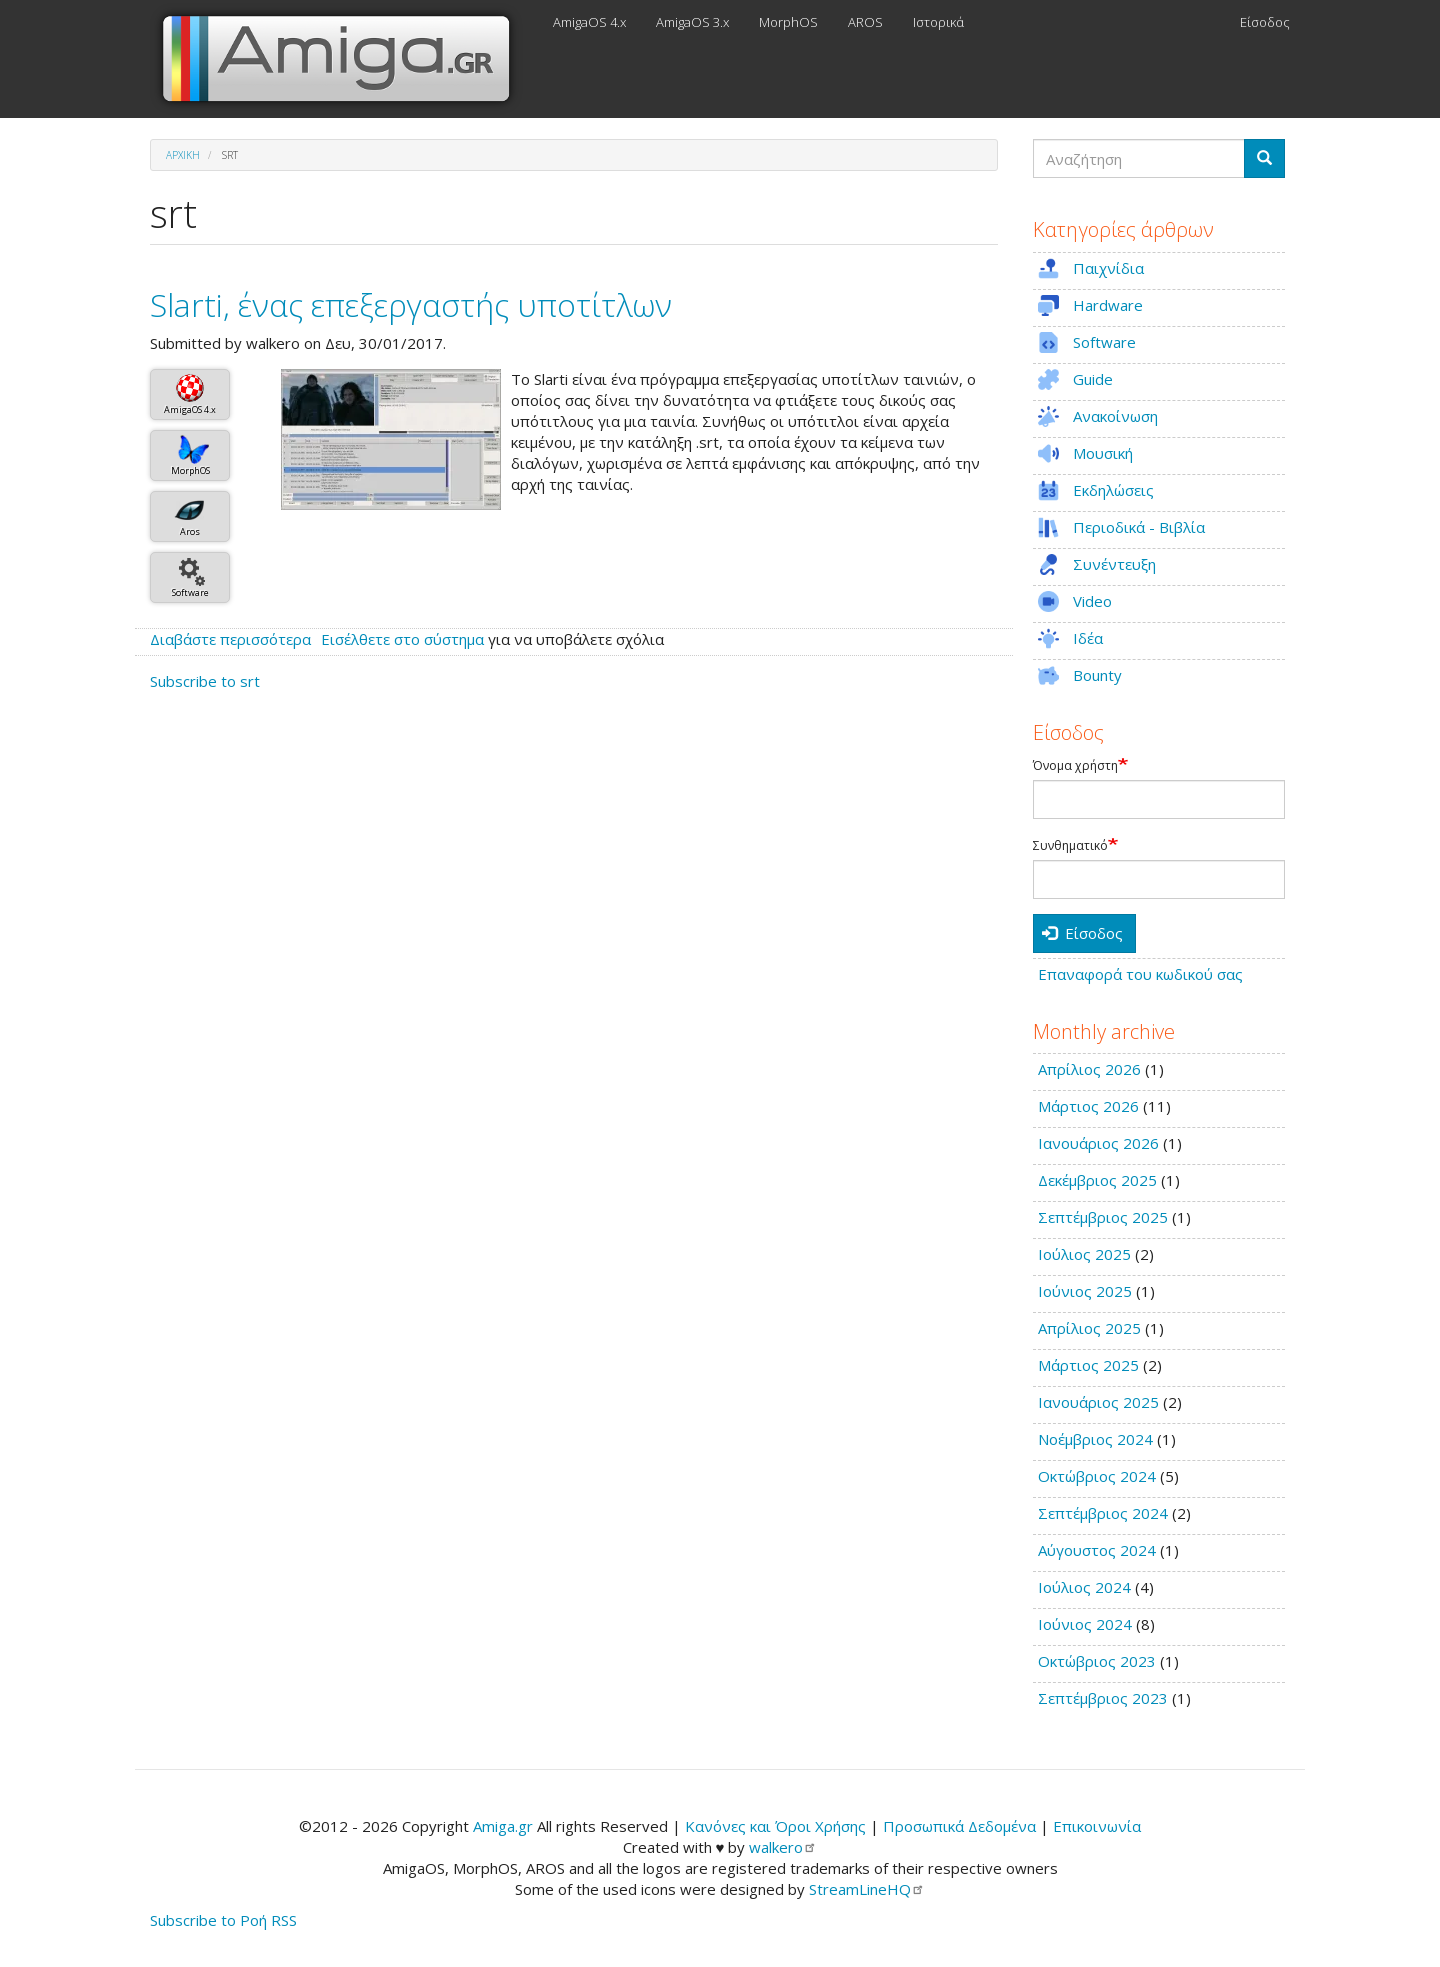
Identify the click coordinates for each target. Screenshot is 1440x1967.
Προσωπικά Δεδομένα (959, 1826)
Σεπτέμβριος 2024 (1103, 1513)
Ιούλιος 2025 (1084, 1254)
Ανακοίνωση (1115, 416)
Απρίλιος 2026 (1089, 1069)
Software (190, 592)
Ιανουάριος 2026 (1098, 1143)
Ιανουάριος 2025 (1098, 1402)
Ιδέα (1088, 638)
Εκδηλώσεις (1113, 490)
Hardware (1108, 305)
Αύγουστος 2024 (1097, 1550)
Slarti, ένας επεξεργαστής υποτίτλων (411, 304)
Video (1092, 601)
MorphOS (788, 22)
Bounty (1097, 675)
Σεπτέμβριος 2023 (1103, 1698)
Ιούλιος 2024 (1084, 1587)
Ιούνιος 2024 (1085, 1624)
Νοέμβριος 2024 (1095, 1439)
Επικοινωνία (1097, 1826)
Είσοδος (1265, 22)
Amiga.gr (503, 1826)
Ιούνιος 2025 (1085, 1291)
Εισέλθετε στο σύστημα (402, 639)
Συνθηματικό (1070, 846)
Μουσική (1103, 453)
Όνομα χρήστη (1075, 766)
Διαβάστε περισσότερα (230, 639)
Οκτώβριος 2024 (1097, 1476)
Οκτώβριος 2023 (1097, 1661)
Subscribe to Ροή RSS (223, 1920)
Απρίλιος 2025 (1089, 1328)
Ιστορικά (938, 22)
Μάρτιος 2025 (1088, 1365)
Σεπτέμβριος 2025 (1103, 1217)
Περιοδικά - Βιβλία (1139, 527)
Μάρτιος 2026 (1088, 1106)
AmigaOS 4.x (589, 22)
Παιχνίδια (1108, 268)
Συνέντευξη (1114, 564)
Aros (190, 531)
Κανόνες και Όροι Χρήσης (775, 1826)
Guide (1093, 379)
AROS (865, 22)
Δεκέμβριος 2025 (1097, 1180)
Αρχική (183, 155)
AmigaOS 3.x (692, 22)
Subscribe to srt (205, 681)
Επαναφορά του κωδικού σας (1140, 974)
